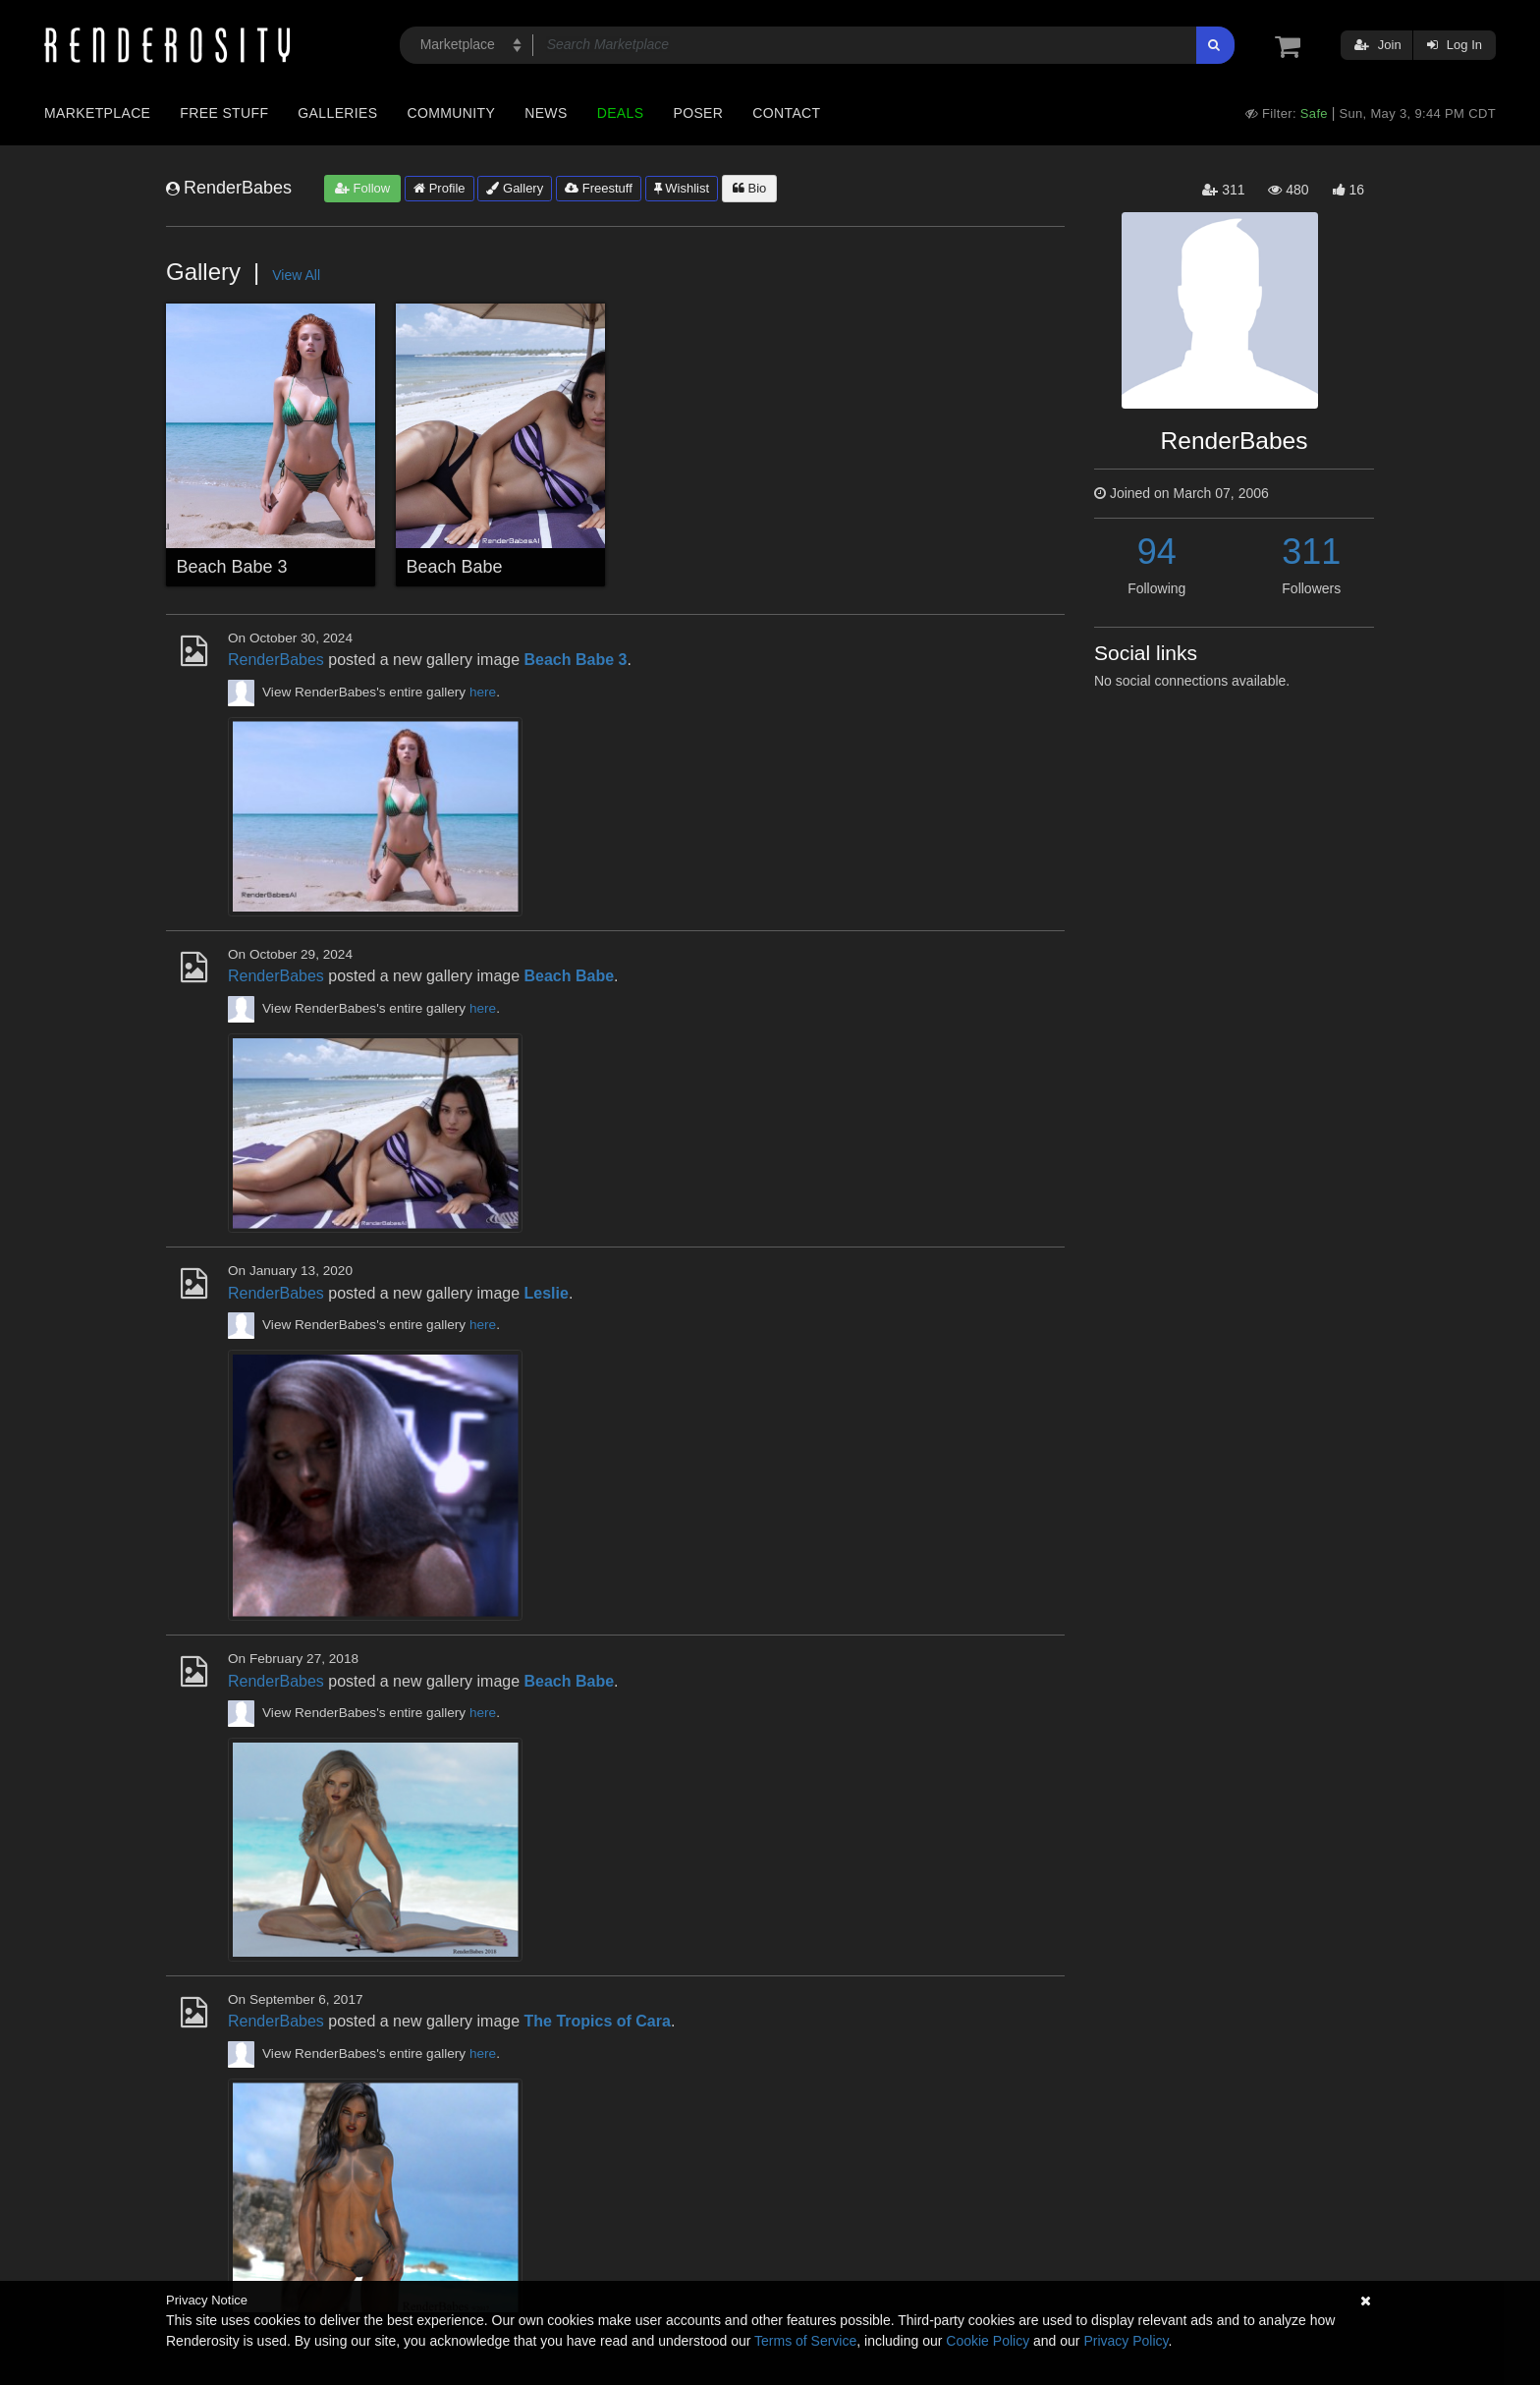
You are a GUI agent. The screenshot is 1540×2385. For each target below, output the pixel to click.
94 (1157, 551)
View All (296, 275)
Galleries (337, 113)
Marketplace (97, 113)
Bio (749, 188)
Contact (786, 113)
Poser (698, 113)
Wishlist (681, 188)
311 (1311, 551)
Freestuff (598, 188)
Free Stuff (224, 113)
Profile (439, 188)
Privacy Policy (1125, 2341)
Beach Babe (455, 567)
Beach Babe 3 (232, 567)
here (482, 692)
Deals (620, 113)
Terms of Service (805, 2341)
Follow (362, 188)
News (545, 113)
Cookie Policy (987, 2341)
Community (452, 113)
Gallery (514, 188)
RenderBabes (276, 659)
